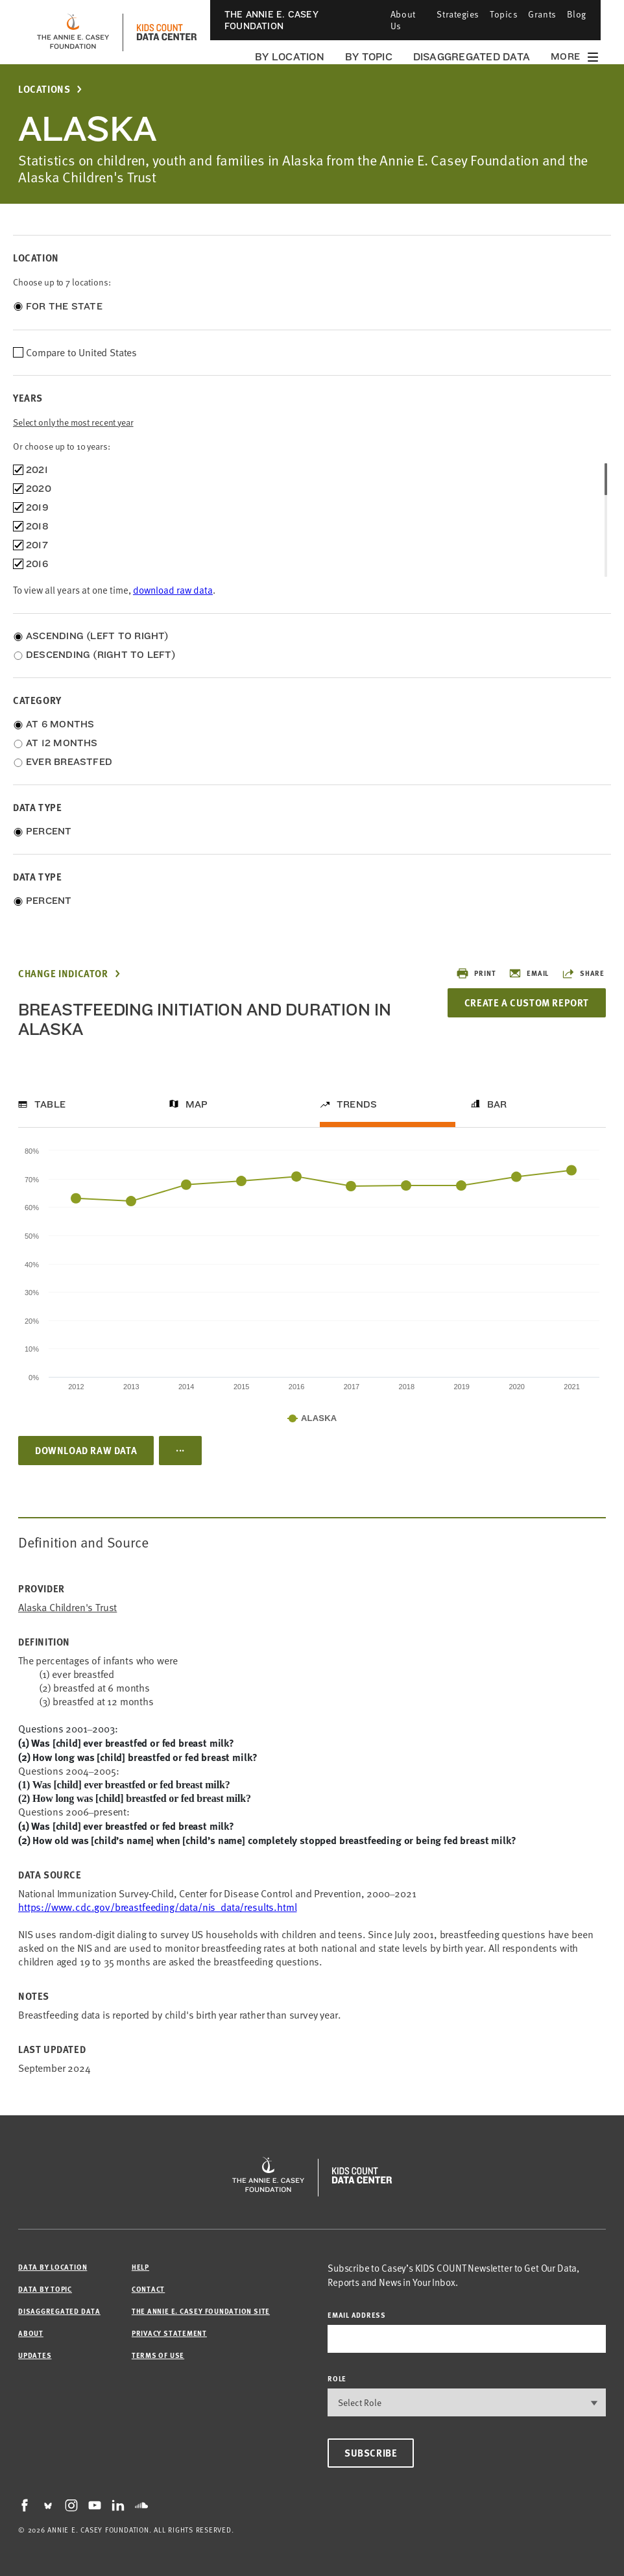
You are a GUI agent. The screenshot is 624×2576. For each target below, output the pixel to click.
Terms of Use (158, 2355)
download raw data (173, 590)
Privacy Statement (169, 2333)
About (30, 2333)
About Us (403, 19)
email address (357, 2315)
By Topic (368, 57)
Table (50, 1104)
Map (197, 1104)
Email (529, 973)
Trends (357, 1104)
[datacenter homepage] (166, 32)
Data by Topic (45, 2289)
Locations (44, 89)
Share (583, 973)
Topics (504, 14)
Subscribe (370, 2453)
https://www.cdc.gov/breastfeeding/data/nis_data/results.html (157, 1907)
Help (140, 2267)
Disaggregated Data (471, 57)
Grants (542, 14)
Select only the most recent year (73, 422)
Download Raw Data (86, 1450)
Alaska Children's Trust (67, 1607)
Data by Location (52, 2267)
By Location (289, 57)
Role (337, 2378)
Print (476, 973)
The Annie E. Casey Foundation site (201, 2311)
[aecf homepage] (73, 32)
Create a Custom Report (526, 1002)
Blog (576, 14)
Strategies (458, 14)
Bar (497, 1104)
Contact (148, 2289)
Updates (34, 2355)
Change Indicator (63, 973)
